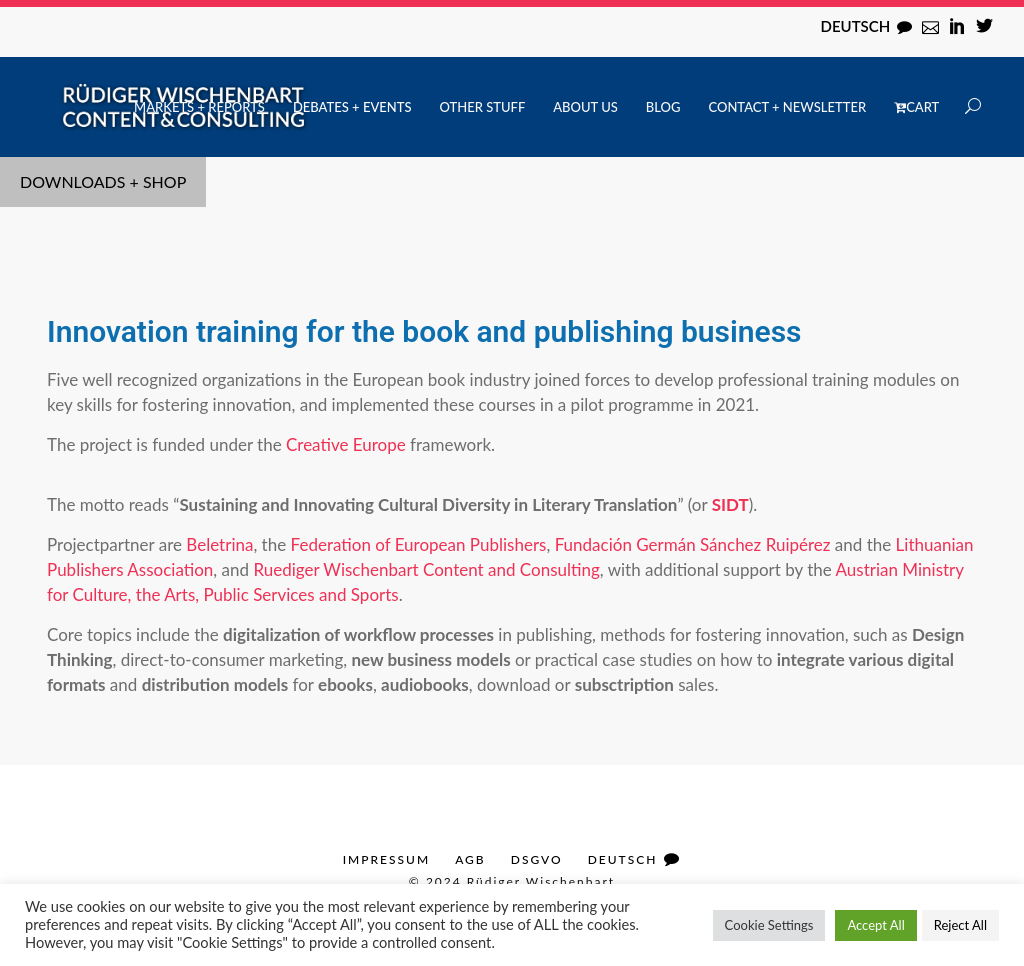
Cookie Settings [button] (769, 925)
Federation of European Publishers (419, 544)
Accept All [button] (875, 925)
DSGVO (537, 859)
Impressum (386, 859)
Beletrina (219, 544)
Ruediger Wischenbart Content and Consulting (426, 569)
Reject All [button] (960, 925)
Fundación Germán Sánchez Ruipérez (693, 544)
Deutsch (856, 26)
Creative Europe (346, 444)
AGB (470, 859)
